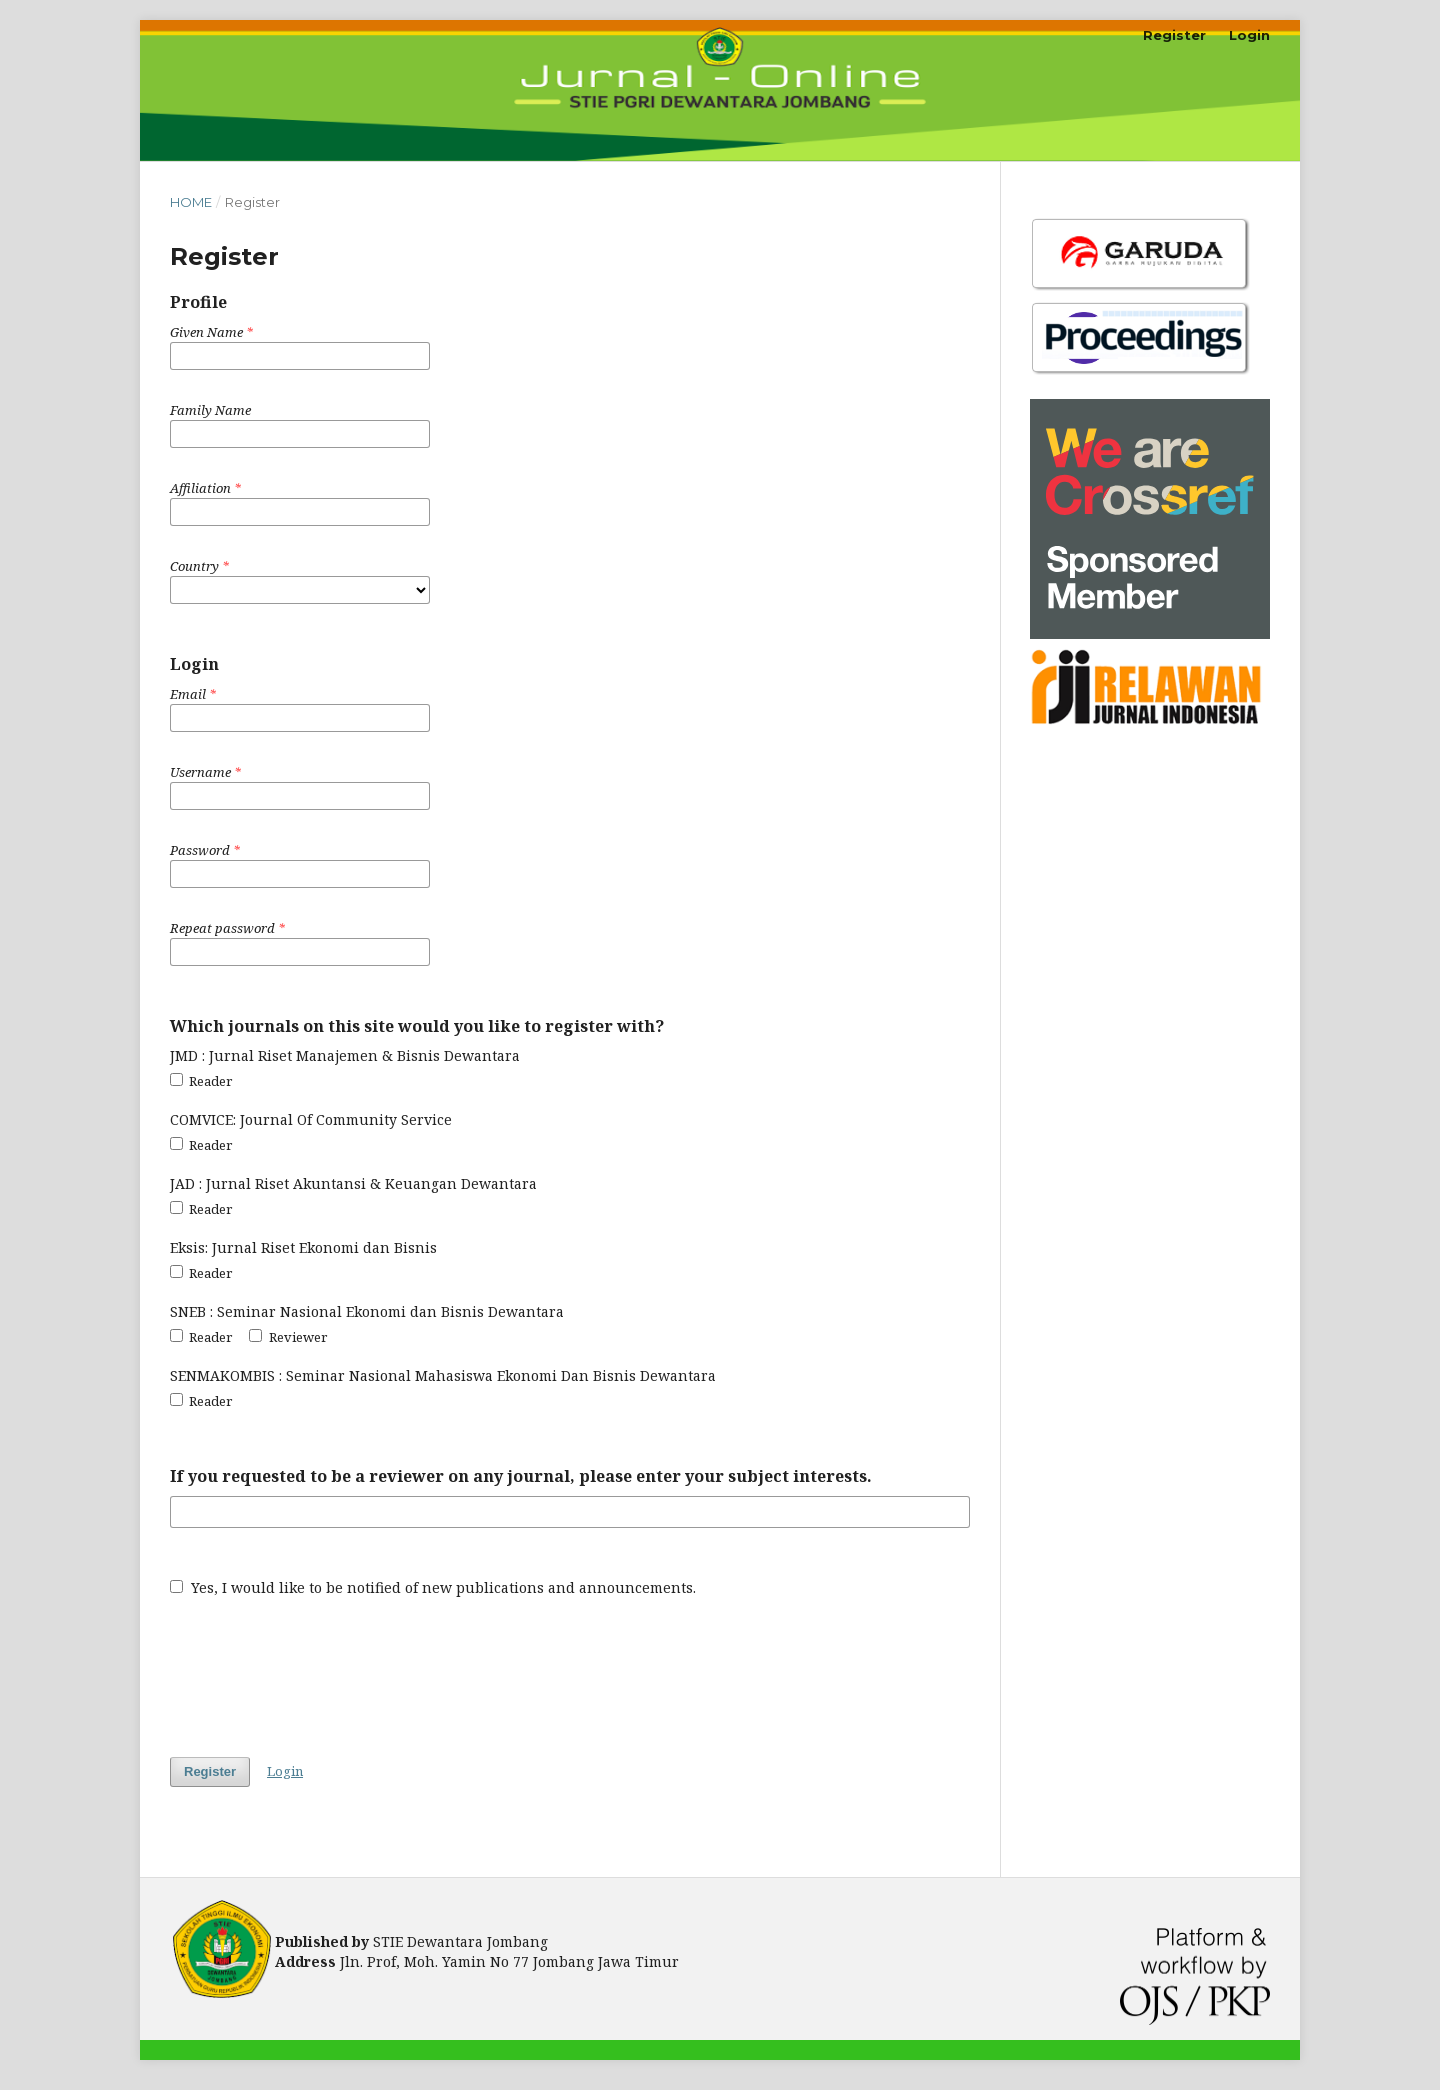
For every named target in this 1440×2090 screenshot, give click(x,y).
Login (1249, 35)
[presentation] (322, 1667)
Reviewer (287, 1337)
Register (1174, 35)
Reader (201, 1081)
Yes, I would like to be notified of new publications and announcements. (433, 1587)
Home (191, 202)
